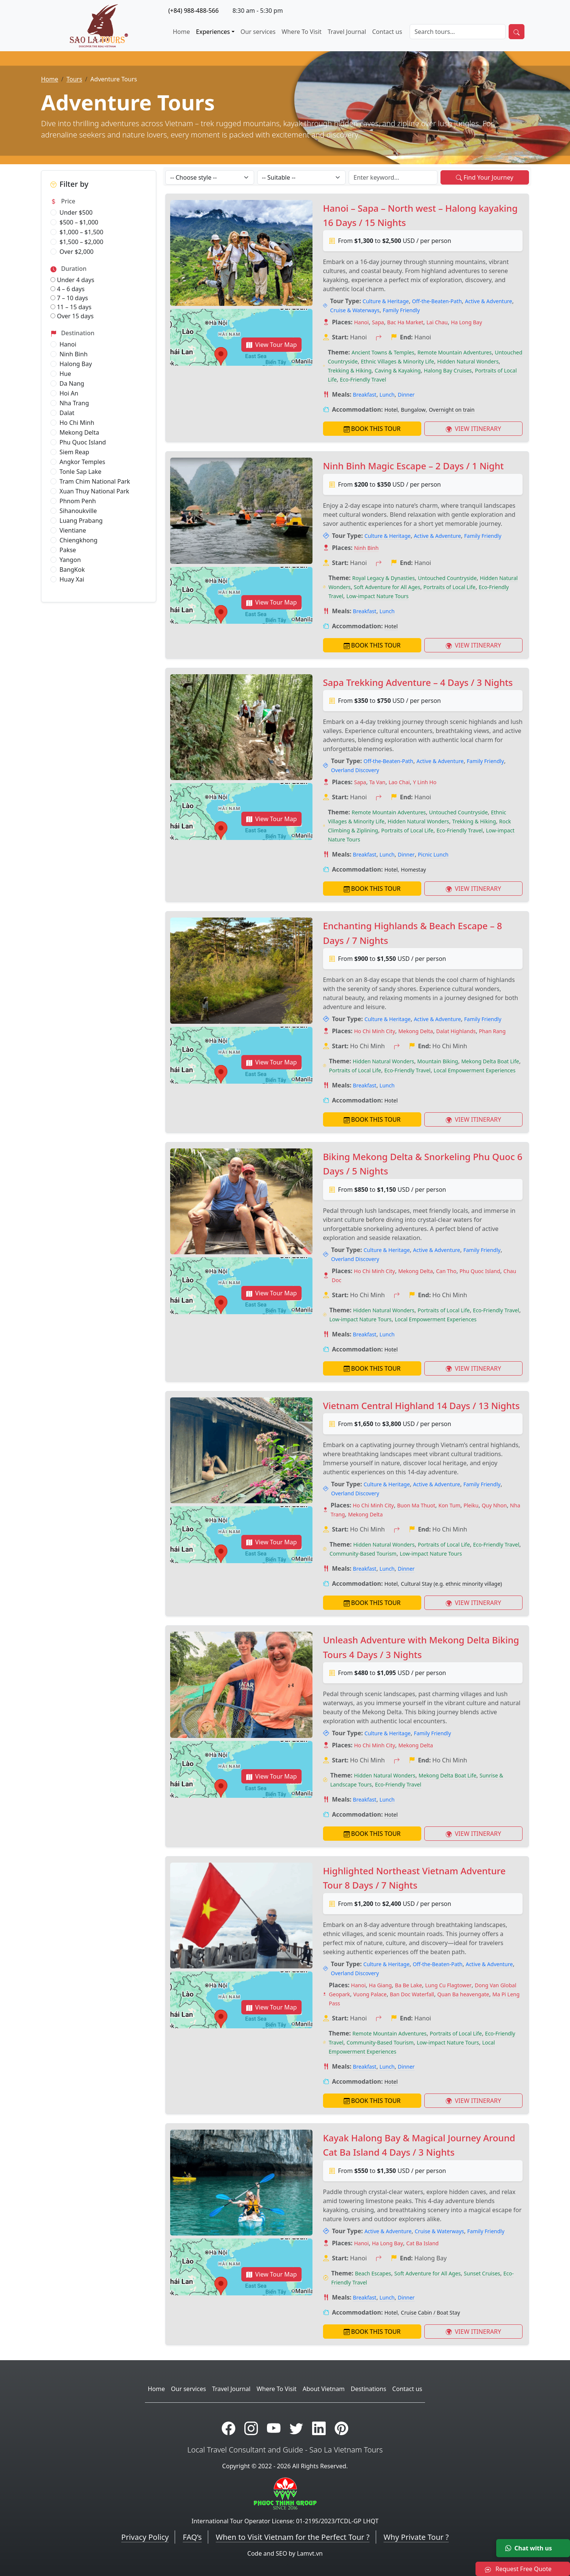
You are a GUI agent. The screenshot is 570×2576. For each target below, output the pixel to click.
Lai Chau (437, 322)
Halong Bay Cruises (448, 370)
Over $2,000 (76, 251)
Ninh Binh (73, 354)
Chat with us (528, 2548)
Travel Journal (347, 31)
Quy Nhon (494, 1505)
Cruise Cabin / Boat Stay (430, 2312)
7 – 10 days (69, 298)
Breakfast (364, 394)
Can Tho (446, 1271)
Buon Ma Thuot (416, 1505)
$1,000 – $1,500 (81, 232)
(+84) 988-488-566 (193, 10)
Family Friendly (401, 310)
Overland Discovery (355, 770)
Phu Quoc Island (82, 442)
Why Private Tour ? (416, 2537)
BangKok (72, 569)
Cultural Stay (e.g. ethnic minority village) (451, 1583)
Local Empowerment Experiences (474, 1070)
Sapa (378, 322)
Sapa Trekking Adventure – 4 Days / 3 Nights (418, 682)
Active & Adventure (488, 301)
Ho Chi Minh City (374, 1031)
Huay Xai (71, 579)
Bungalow (413, 409)
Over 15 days (72, 316)
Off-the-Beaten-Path (437, 301)
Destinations (368, 2389)
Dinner (406, 394)
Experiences (213, 31)
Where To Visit (302, 31)
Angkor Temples (82, 462)
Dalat (67, 413)
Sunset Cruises (482, 2273)
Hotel (391, 409)
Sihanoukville (78, 511)
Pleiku (471, 1505)
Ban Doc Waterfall (412, 1994)
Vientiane (72, 530)
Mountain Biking (437, 1061)
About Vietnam (324, 2389)
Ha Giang (380, 1985)
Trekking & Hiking (350, 370)
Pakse (67, 550)
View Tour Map (271, 345)
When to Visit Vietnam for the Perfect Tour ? (292, 2537)
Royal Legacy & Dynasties (383, 578)
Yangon (70, 560)
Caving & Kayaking (398, 370)
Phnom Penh (77, 501)
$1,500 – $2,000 (81, 242)
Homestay (413, 869)
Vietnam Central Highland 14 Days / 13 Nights (421, 1405)
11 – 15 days (70, 307)
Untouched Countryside (447, 578)
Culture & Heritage (386, 301)
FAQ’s (192, 2537)
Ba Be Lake (408, 1985)
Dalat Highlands (456, 1031)
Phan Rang (492, 1031)
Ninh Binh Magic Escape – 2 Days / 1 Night (413, 466)
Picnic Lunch (433, 854)
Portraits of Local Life (450, 587)
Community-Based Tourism (362, 1553)
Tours (74, 79)
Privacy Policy (145, 2537)
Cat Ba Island (422, 2243)
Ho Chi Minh (76, 422)
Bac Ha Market (405, 322)
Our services (258, 31)
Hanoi (67, 344)
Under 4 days (72, 280)
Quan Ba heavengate (463, 1994)
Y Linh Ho (424, 782)
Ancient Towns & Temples (383, 352)
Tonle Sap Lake (80, 471)
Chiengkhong (78, 540)
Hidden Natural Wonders (467, 361)
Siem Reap (74, 452)
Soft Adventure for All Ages (387, 587)
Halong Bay (75, 364)
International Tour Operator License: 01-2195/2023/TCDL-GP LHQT (285, 2521)
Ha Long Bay (466, 322)
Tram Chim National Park (94, 481)
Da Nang (71, 383)
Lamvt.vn (310, 2553)
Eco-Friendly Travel (363, 379)
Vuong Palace (370, 1994)
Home (181, 31)
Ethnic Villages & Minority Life (397, 361)
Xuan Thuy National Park (94, 491)
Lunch (387, 394)
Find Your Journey (484, 177)
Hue (65, 374)
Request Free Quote (518, 2569)
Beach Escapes (373, 2273)
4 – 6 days (67, 289)
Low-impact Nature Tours (377, 596)
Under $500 (76, 212)
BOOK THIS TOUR (372, 428)
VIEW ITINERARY (473, 428)
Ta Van (377, 782)
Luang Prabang (81, 520)
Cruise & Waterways (354, 310)
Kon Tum (449, 1505)
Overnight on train (451, 409)
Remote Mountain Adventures (455, 352)
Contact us (387, 31)
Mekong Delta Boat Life (490, 1061)
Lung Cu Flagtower (448, 1985)
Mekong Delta (79, 432)
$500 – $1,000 (78, 222)
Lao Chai (399, 782)
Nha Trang (74, 403)
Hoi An (68, 393)
